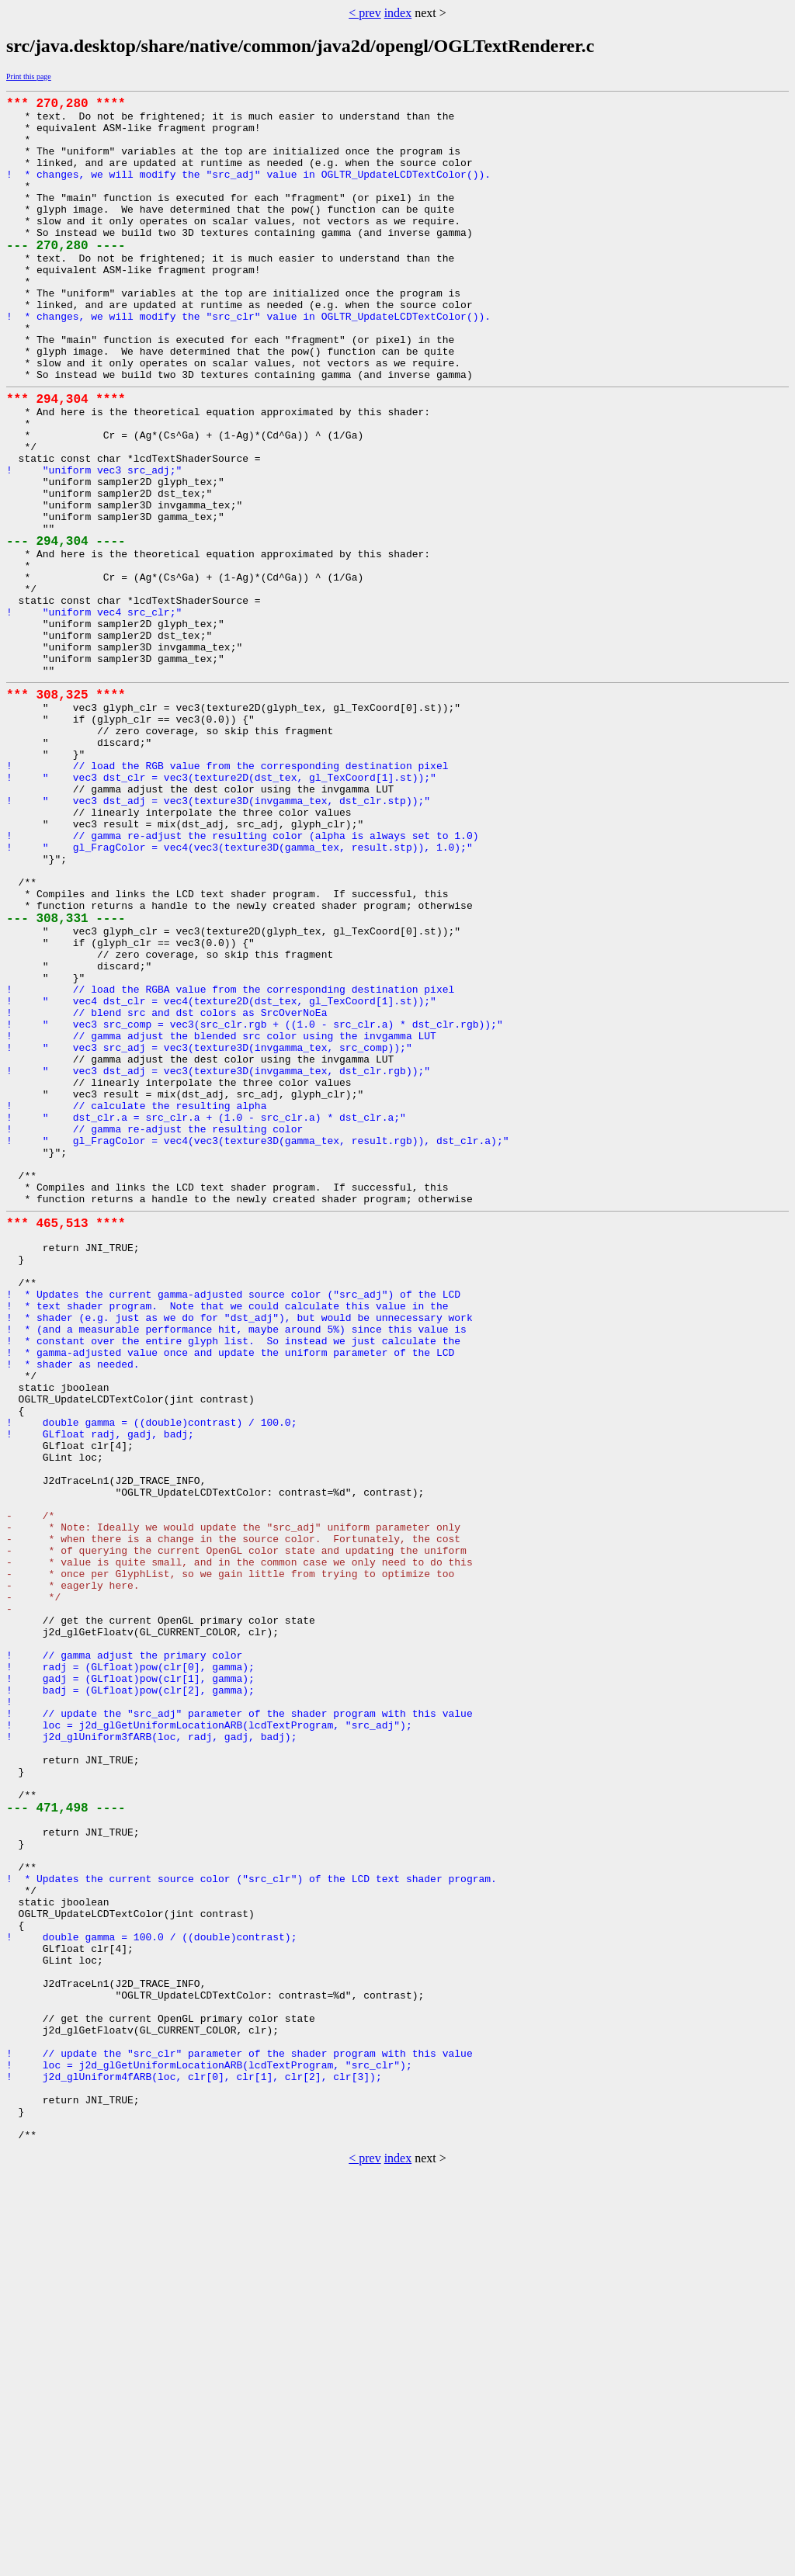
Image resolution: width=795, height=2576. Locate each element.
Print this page (28, 76)
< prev (364, 12)
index (398, 12)
